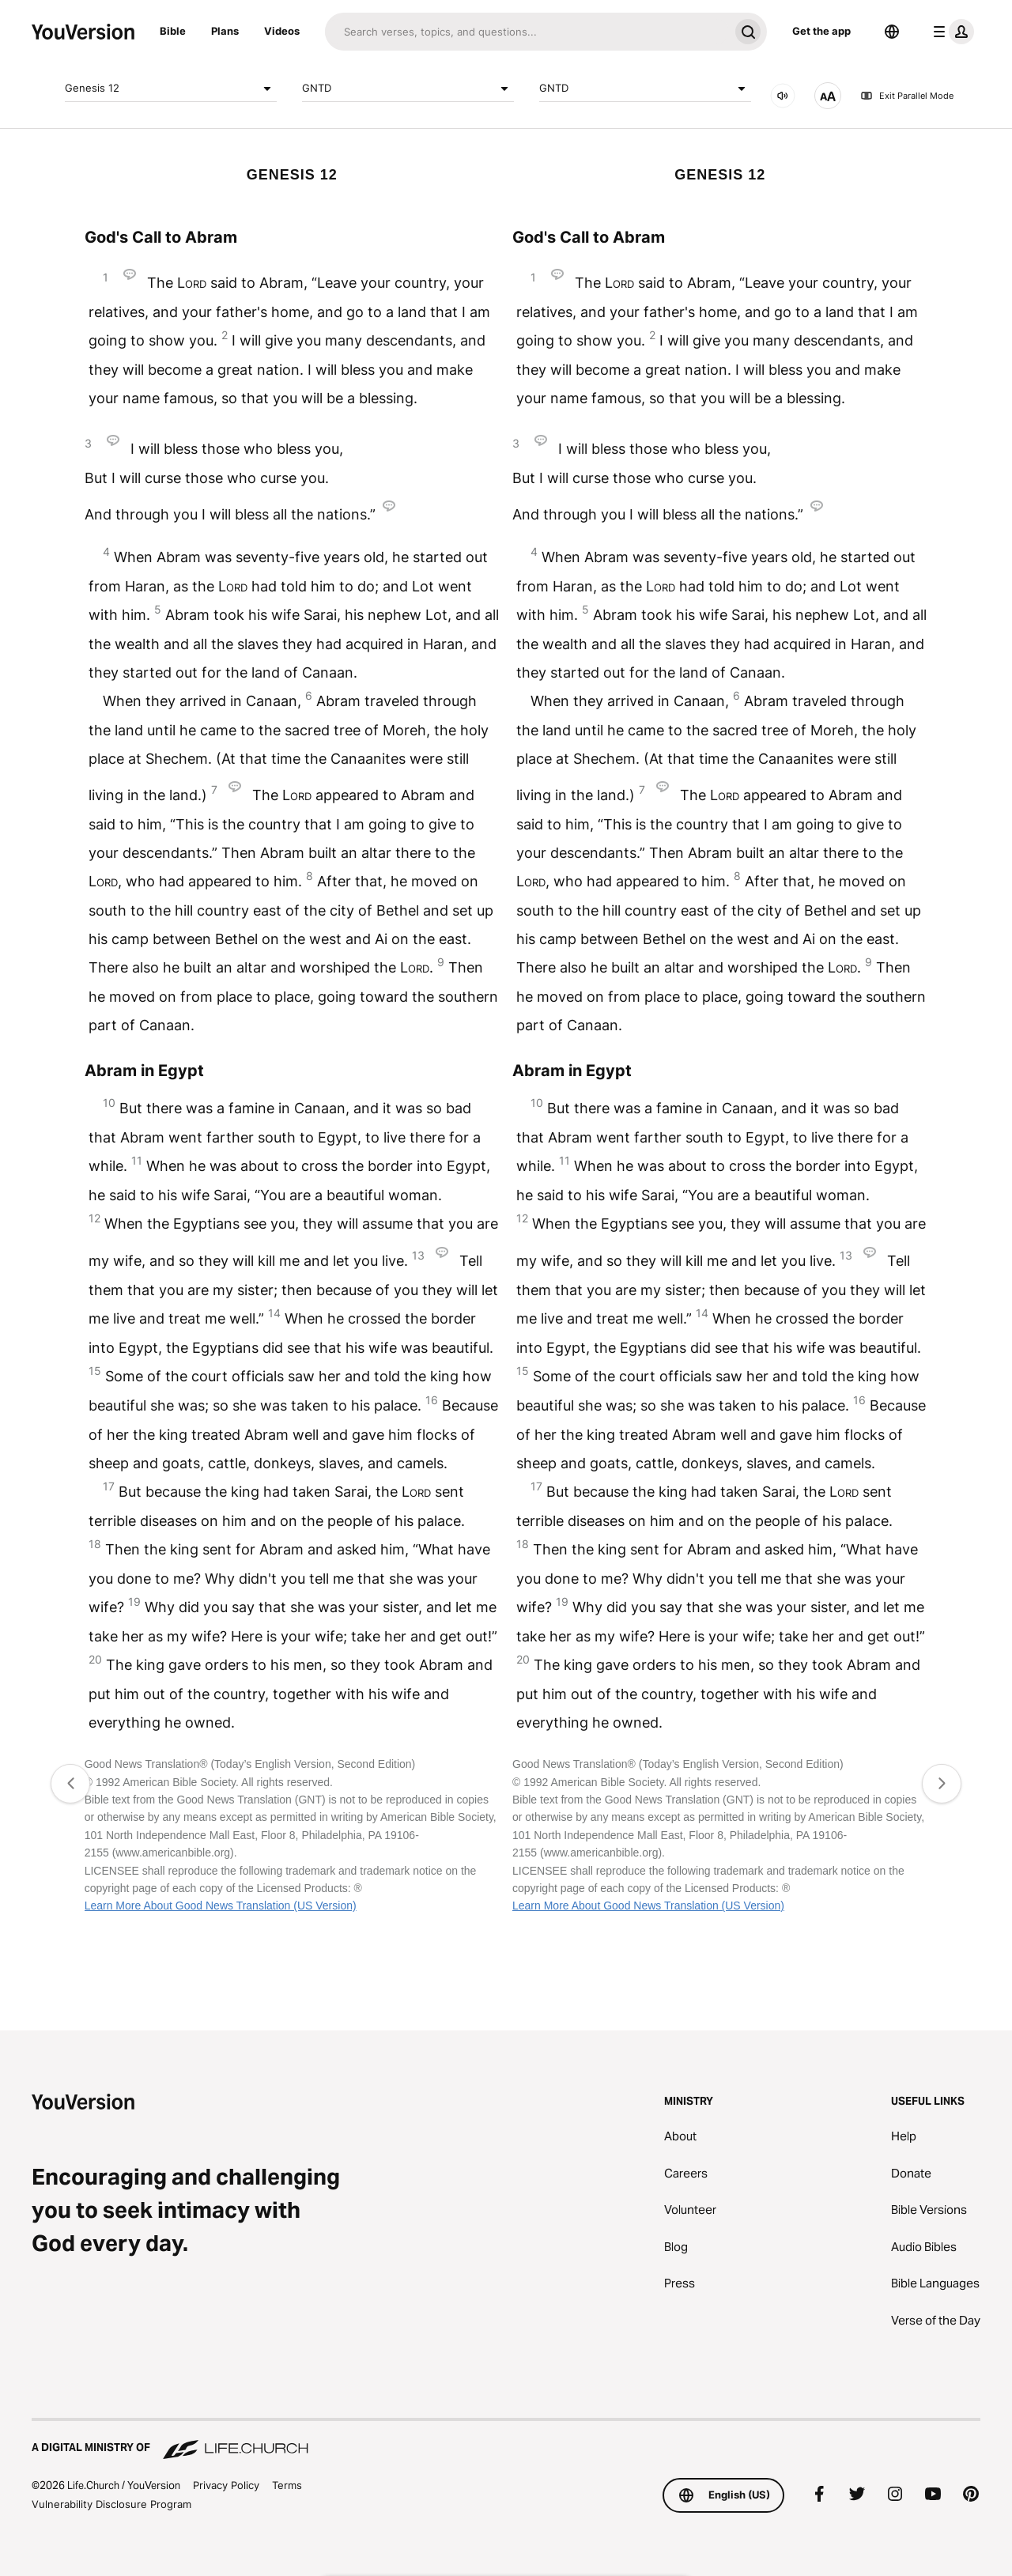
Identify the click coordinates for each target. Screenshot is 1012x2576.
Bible (173, 31)
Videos (282, 31)
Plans (225, 31)
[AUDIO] (782, 95)
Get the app (821, 31)
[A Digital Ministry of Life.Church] (506, 2440)
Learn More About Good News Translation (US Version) (221, 1905)
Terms (287, 2485)
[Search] (527, 31)
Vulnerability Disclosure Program (111, 2504)
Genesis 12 (171, 88)
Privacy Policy (226, 2485)
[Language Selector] (892, 31)
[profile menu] (950, 31)
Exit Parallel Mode (906, 95)
